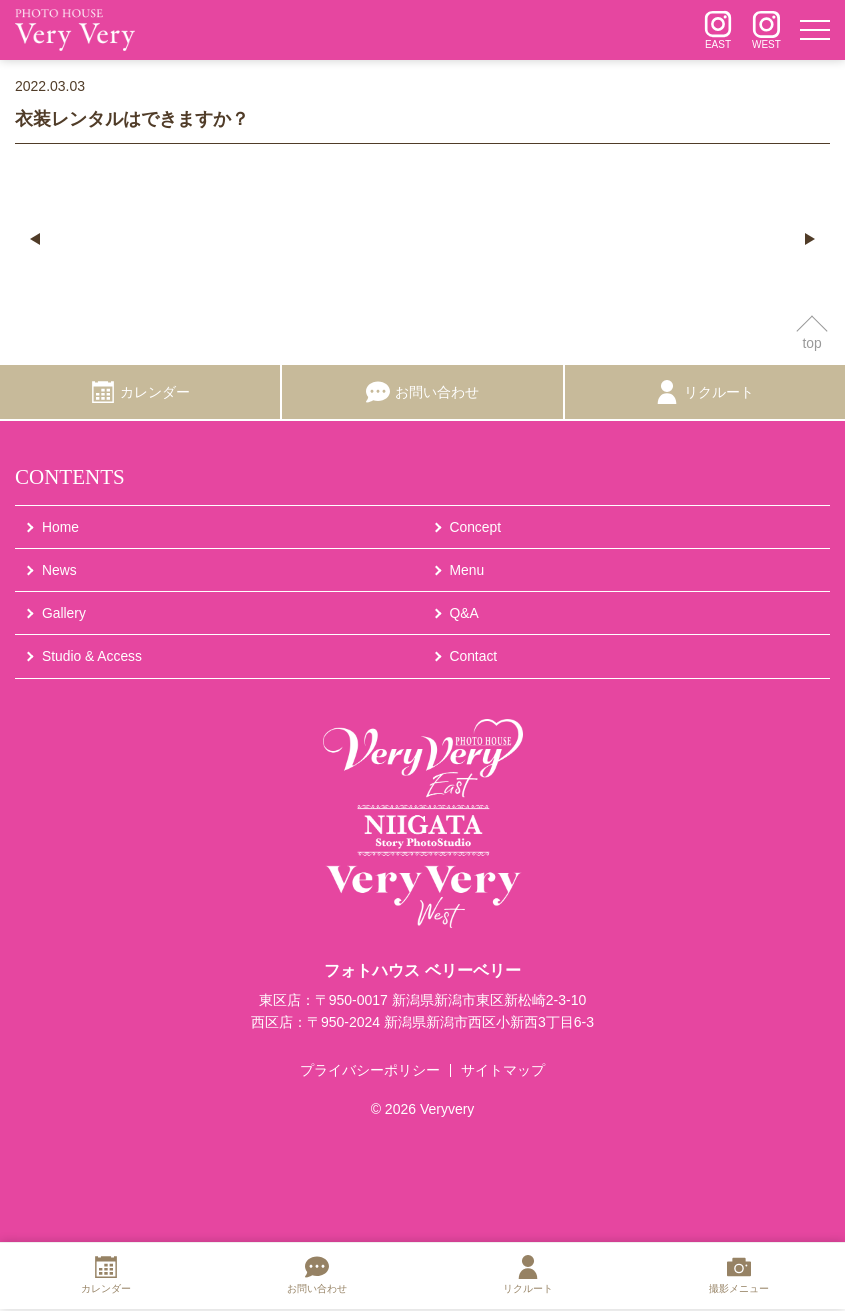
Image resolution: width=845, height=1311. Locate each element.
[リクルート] (705, 393)
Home (60, 527)
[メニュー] (815, 30)
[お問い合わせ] (422, 393)
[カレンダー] (140, 393)
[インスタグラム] (718, 30)
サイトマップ (503, 1072)
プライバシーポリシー (370, 1072)
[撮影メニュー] (739, 1277)
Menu (467, 571)
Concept (476, 527)
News (59, 571)
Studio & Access (92, 657)
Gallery (64, 614)
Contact (474, 657)
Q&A (465, 614)
